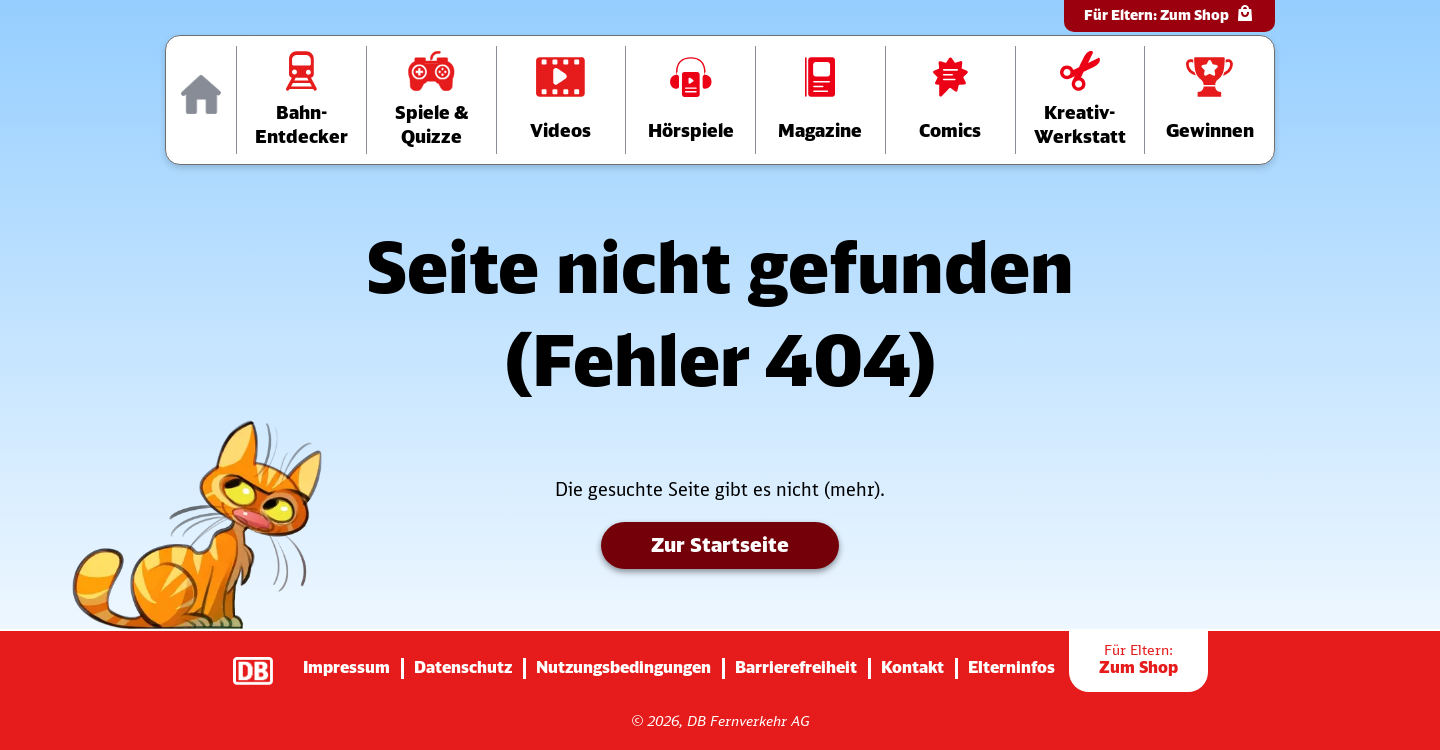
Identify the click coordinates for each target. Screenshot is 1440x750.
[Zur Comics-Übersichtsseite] (950, 100)
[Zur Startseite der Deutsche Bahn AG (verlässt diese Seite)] (263, 661)
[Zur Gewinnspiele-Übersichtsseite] (1209, 100)
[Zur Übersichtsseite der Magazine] (820, 100)
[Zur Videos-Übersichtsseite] (561, 100)
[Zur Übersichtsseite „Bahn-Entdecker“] (301, 100)
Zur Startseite (720, 544)
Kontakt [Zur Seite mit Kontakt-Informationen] (912, 667)
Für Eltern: (1169, 13)
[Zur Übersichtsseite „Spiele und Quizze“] (431, 100)
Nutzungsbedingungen (623, 667)
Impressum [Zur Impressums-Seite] (346, 667)
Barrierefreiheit (796, 667)
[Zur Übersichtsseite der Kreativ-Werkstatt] (1080, 100)
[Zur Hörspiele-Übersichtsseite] (690, 100)
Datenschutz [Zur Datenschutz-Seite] (463, 667)
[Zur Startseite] (201, 100)
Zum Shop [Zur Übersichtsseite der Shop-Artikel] (1138, 659)
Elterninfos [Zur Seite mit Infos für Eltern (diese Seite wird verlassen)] (1011, 667)
